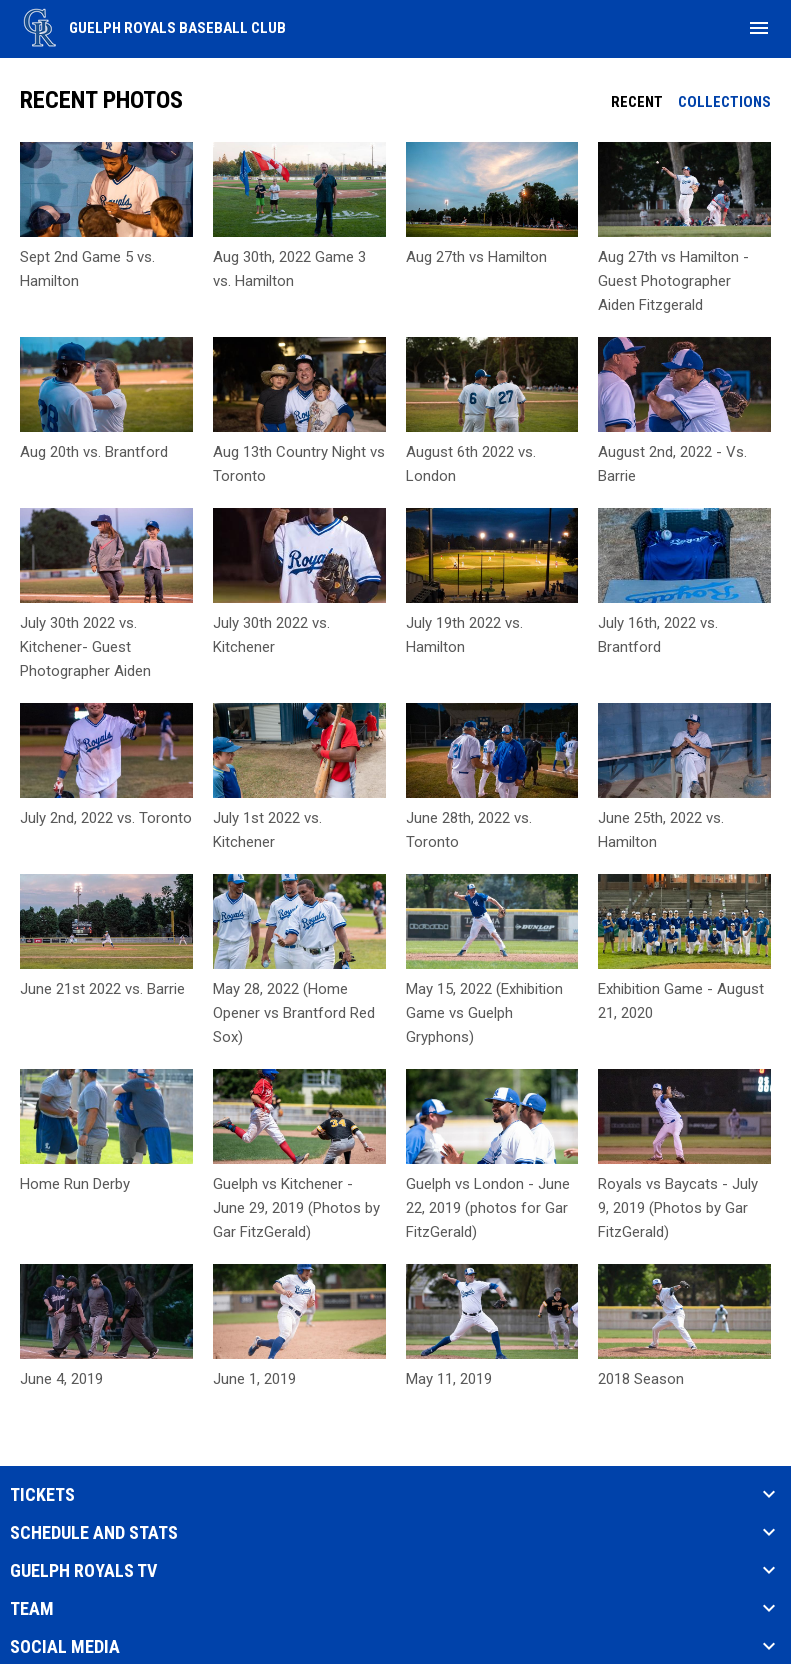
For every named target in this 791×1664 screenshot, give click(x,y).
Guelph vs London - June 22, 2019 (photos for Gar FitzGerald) (488, 1208)
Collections (724, 102)
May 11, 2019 (449, 1379)
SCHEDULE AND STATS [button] (94, 1533)
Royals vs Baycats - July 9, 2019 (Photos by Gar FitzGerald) (678, 1208)
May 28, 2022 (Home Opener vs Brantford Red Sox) (294, 1013)
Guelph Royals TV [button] (83, 1571)
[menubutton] (759, 28)
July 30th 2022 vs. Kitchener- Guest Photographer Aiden (85, 647)
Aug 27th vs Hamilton (476, 257)
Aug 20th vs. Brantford (94, 452)
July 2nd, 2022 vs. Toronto (106, 818)
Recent (637, 102)
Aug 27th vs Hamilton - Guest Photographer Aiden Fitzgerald (673, 281)
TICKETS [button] (42, 1495)
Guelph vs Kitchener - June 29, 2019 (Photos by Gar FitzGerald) (296, 1208)
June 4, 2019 (61, 1379)
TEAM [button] (32, 1609)
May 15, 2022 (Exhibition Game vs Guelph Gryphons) (484, 1013)
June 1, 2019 (254, 1379)
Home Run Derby (75, 1184)
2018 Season (641, 1379)
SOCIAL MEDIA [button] (65, 1647)
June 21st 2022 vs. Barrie (102, 989)
